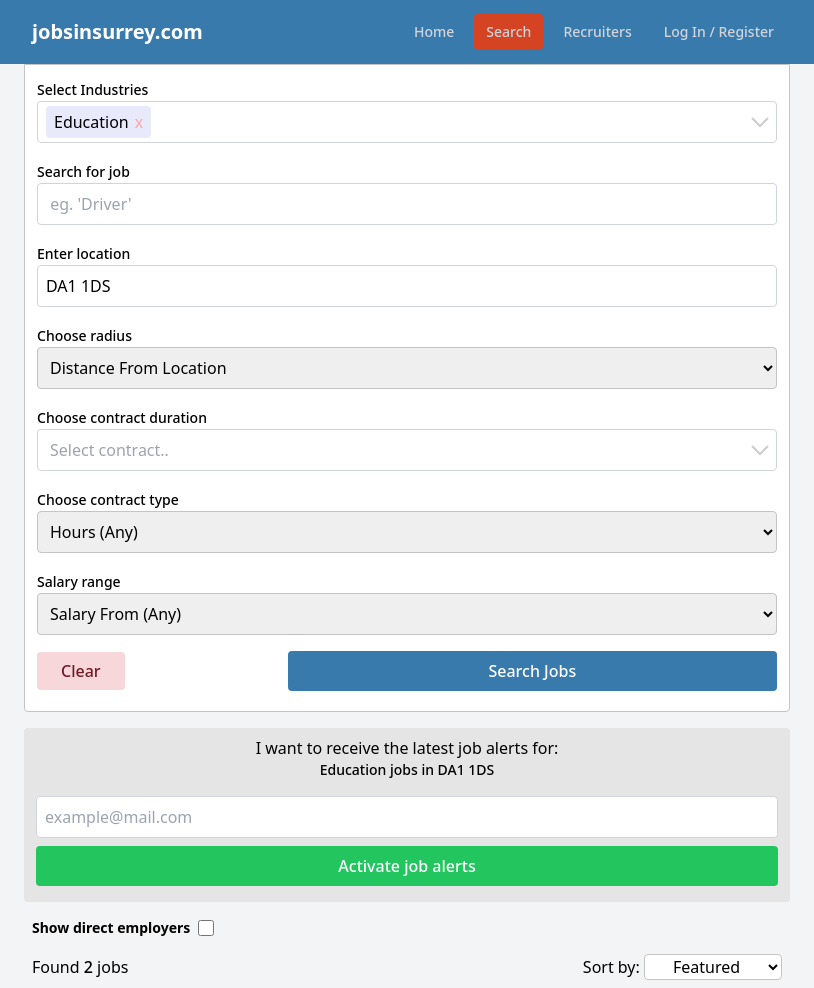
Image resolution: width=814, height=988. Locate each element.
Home (434, 31)
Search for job (83, 171)
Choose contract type (108, 499)
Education (91, 122)
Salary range (79, 581)
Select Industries (92, 89)
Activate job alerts (406, 866)
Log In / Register (719, 31)
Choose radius (84, 335)
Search (508, 31)
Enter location (83, 253)
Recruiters (597, 31)
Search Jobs (532, 671)
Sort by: (611, 967)
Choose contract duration (122, 417)
